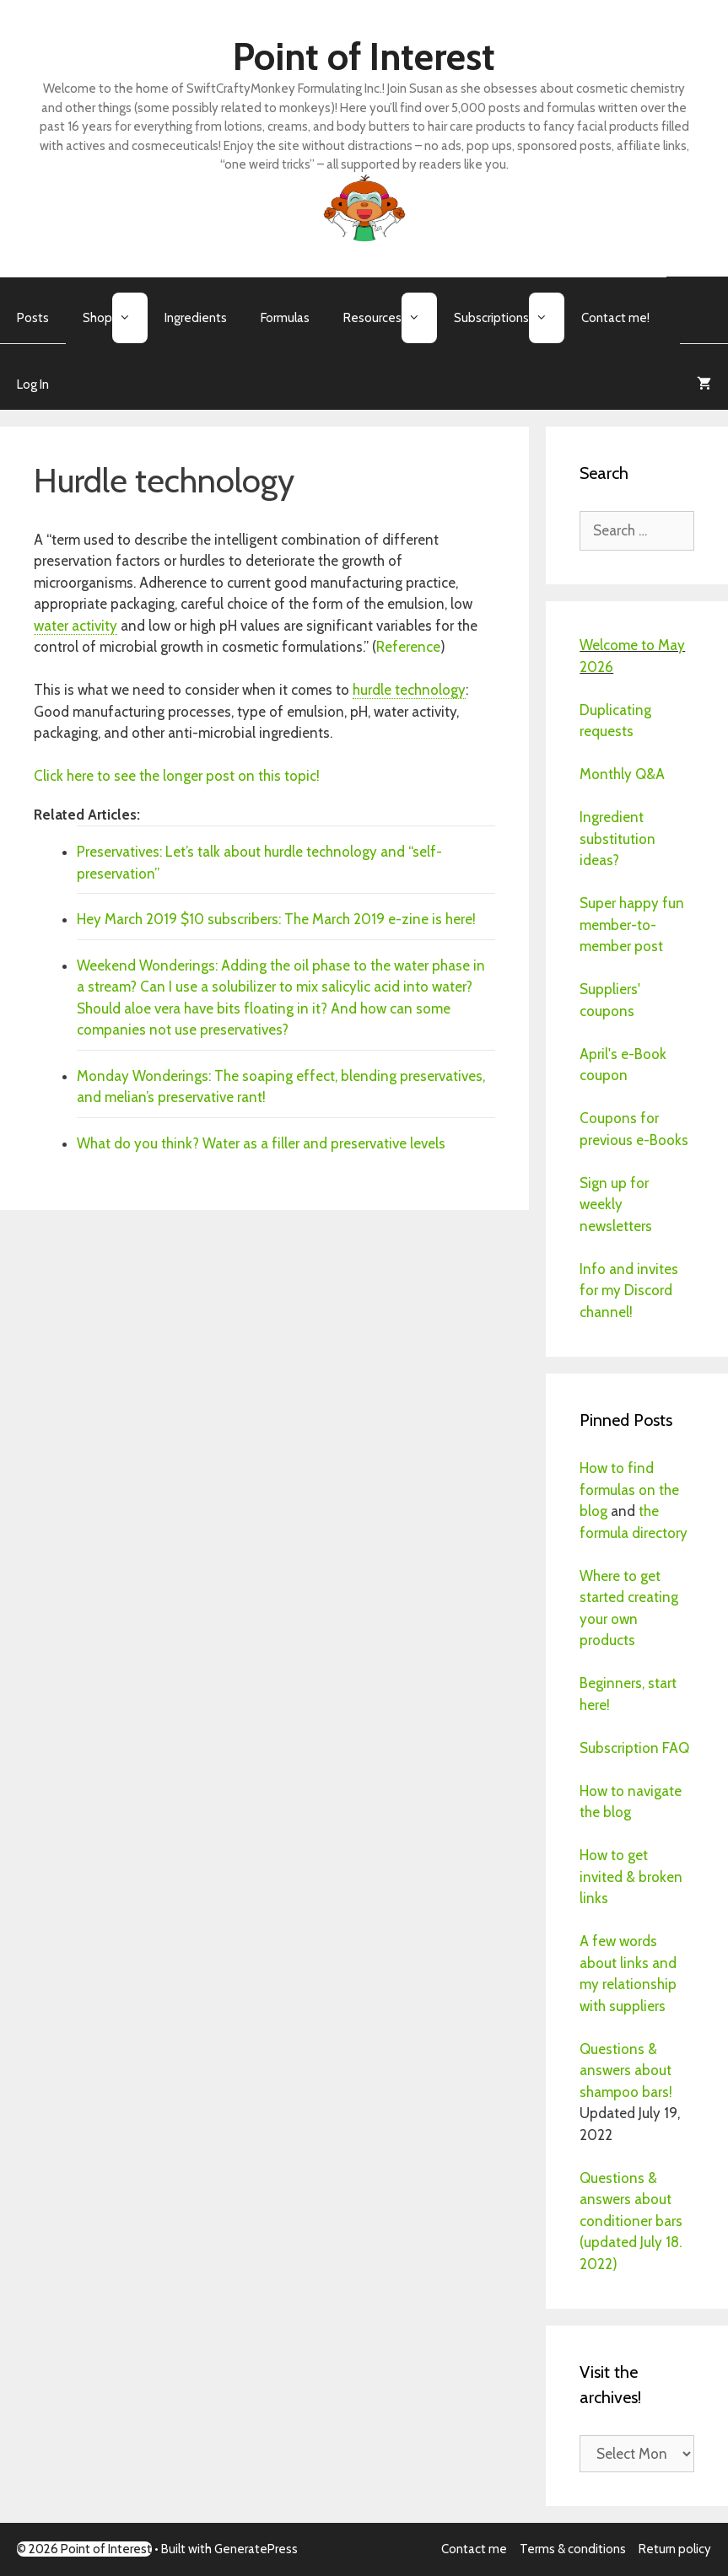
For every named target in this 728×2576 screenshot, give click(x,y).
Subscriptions (509, 318)
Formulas (285, 317)
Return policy (675, 2549)
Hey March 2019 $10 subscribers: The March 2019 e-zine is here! (276, 919)
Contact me (474, 2549)
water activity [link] (75, 625)
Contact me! (615, 317)
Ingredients (195, 317)
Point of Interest (364, 56)
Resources (390, 318)
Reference (408, 646)
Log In (33, 384)
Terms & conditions (573, 2549)
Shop (115, 318)
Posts (33, 317)
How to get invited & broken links (631, 1876)
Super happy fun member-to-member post (632, 925)
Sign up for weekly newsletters (616, 1204)
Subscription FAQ (634, 1748)
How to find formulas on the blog (629, 1489)
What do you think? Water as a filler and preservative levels (261, 1143)
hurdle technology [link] (409, 689)
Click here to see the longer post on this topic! (178, 775)
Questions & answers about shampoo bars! (626, 2070)
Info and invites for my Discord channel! (629, 1290)
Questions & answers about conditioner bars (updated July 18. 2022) (631, 2221)
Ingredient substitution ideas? (617, 839)
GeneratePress (256, 2549)
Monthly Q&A (622, 774)
